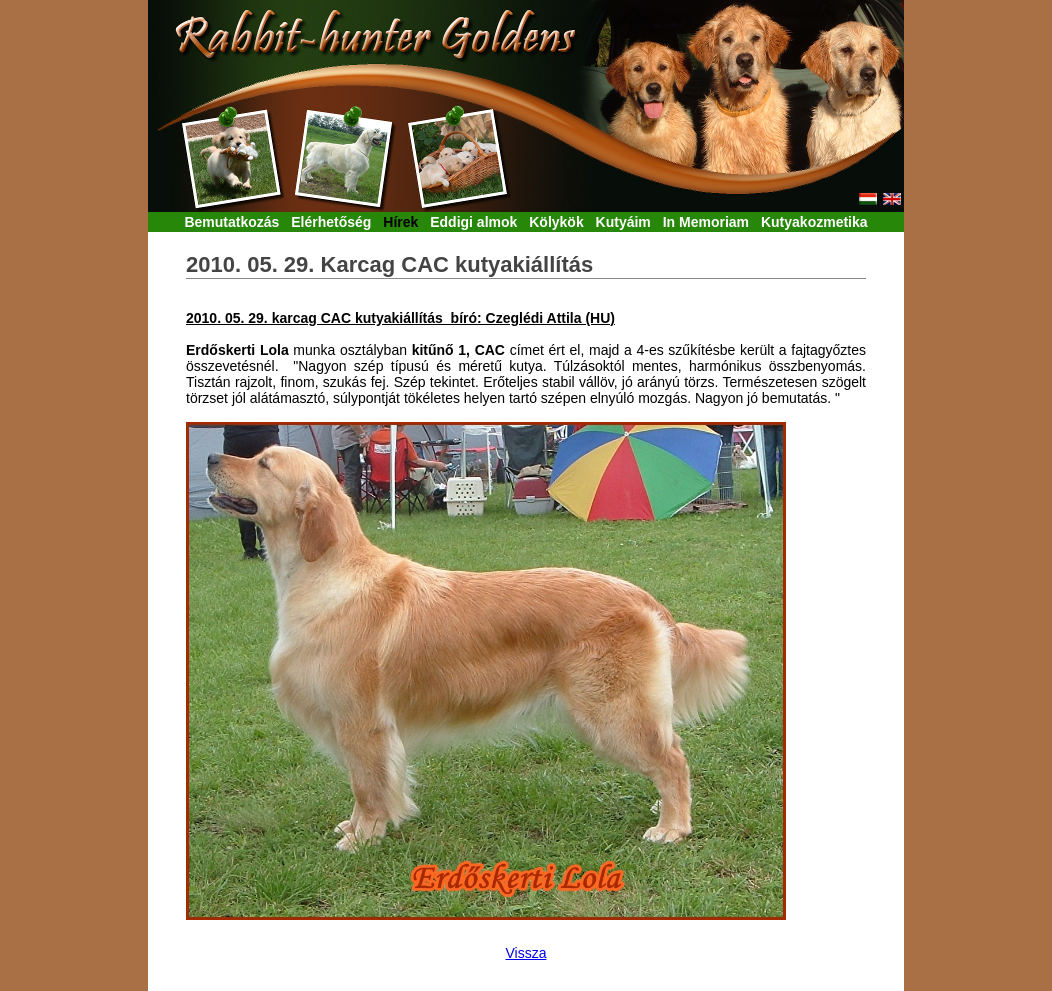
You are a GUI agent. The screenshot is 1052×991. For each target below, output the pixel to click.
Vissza (526, 953)
